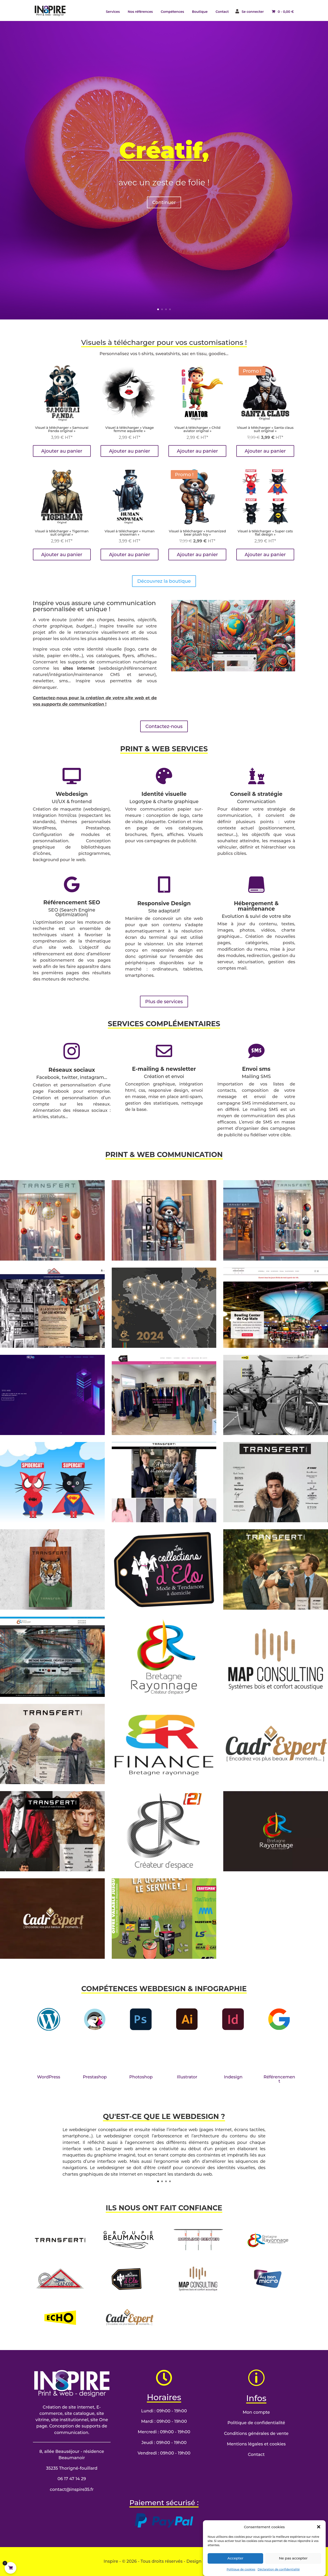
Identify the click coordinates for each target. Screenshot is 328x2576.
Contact (222, 12)
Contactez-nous (163, 726)
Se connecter (253, 12)
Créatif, (164, 150)
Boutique (200, 12)
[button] (318, 2526)
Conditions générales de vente (256, 2433)
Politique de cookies (241, 2569)
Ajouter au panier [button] (61, 451)
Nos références (140, 12)
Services (113, 12)
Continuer (164, 202)
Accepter (235, 2558)
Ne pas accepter (293, 2558)
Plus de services (164, 1001)
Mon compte (256, 2412)
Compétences (172, 12)
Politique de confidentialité (256, 2422)
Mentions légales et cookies (256, 2444)
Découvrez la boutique (164, 581)
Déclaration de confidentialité (279, 2569)
